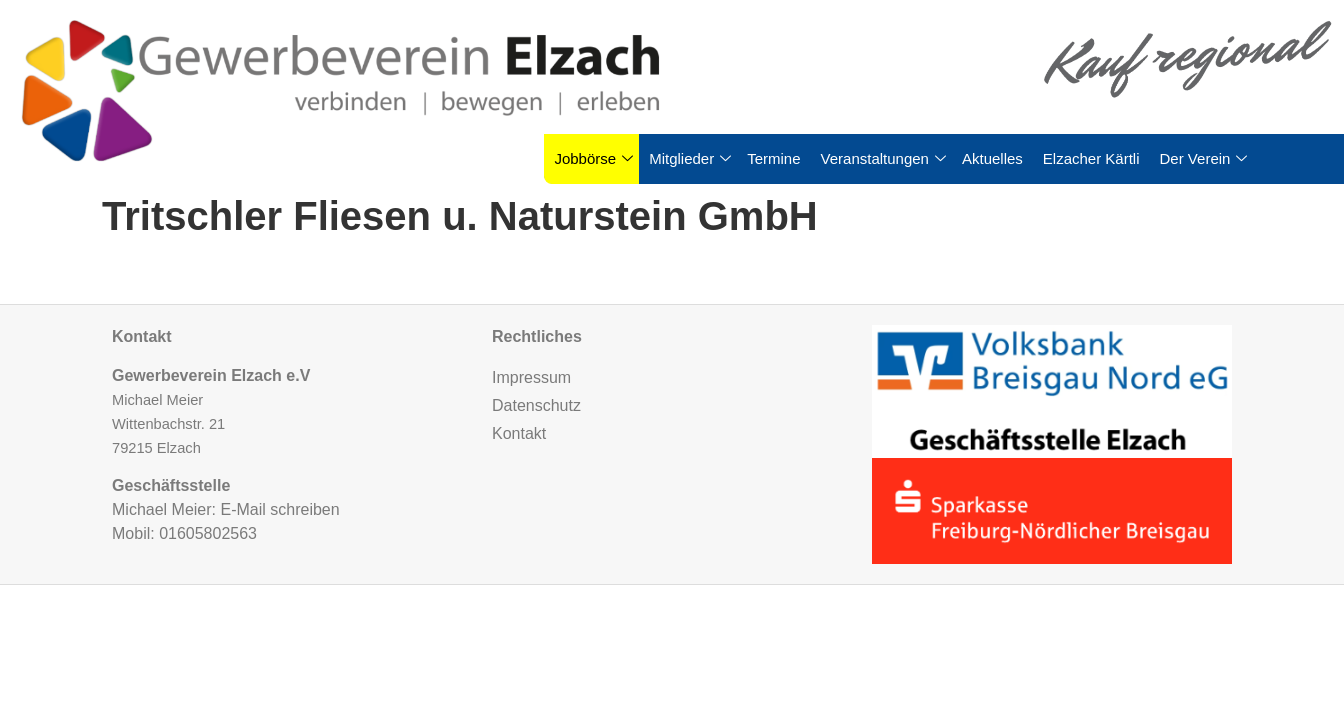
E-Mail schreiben (279, 509)
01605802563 (208, 533)
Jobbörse (593, 159)
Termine (773, 158)
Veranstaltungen (883, 159)
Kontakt (519, 433)
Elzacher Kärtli (1091, 158)
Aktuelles (992, 158)
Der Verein (1204, 159)
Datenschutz (536, 405)
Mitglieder (690, 159)
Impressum (531, 377)
